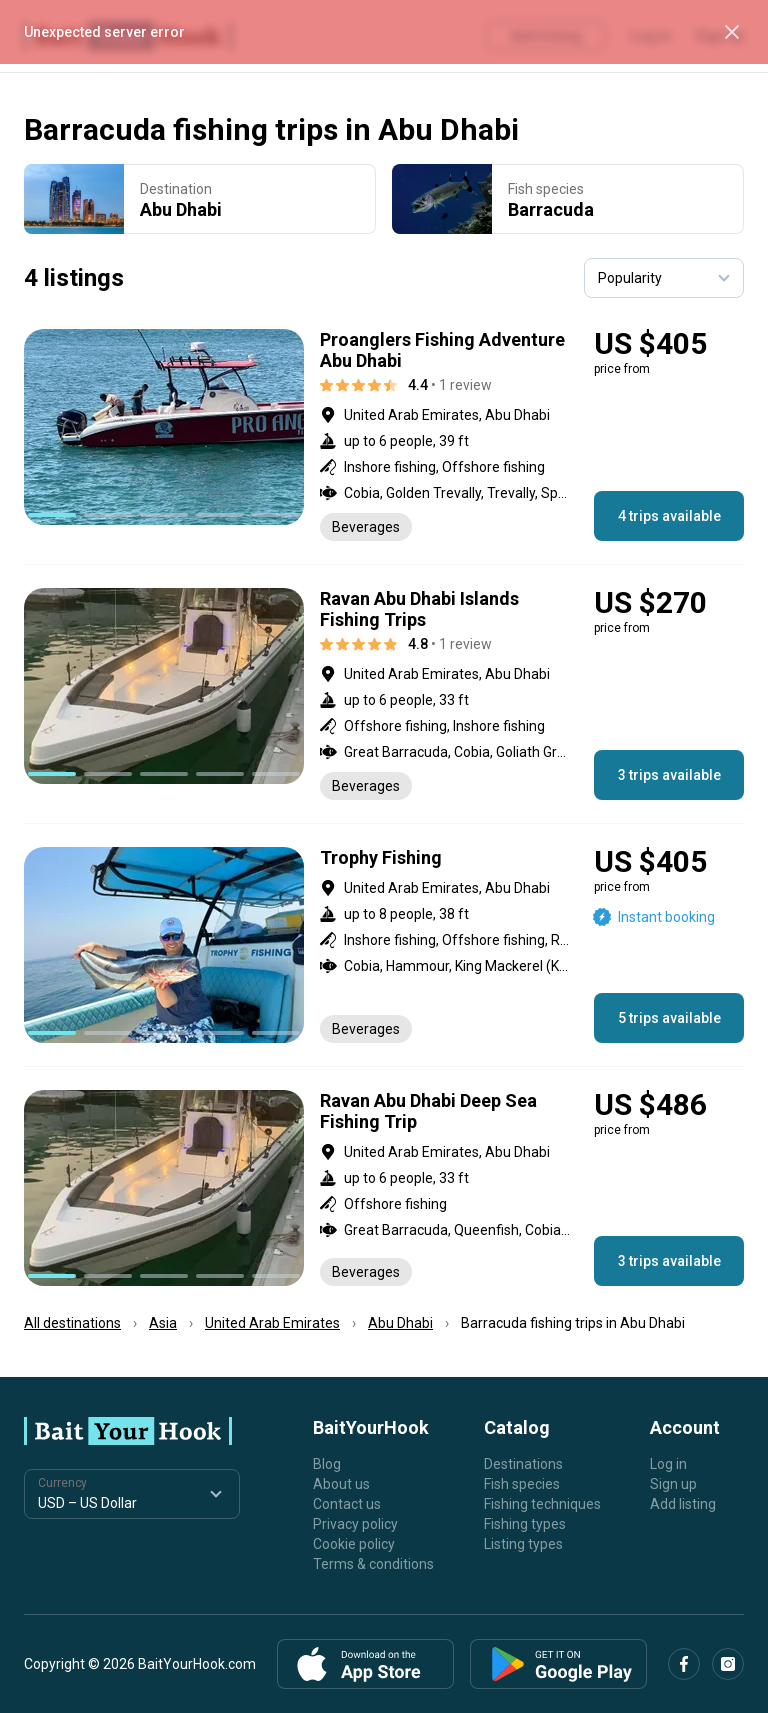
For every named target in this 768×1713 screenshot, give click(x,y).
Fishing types (525, 1524)
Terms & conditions (373, 1564)
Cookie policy (354, 1544)
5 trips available (669, 1018)
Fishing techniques (542, 1504)
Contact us (347, 1504)
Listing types (523, 1544)
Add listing (683, 1504)
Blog (327, 1464)
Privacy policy (355, 1524)
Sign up (673, 1484)
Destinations (523, 1464)
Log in (668, 1464)
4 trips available (669, 516)
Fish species (522, 1484)
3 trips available (669, 775)
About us (341, 1484)
